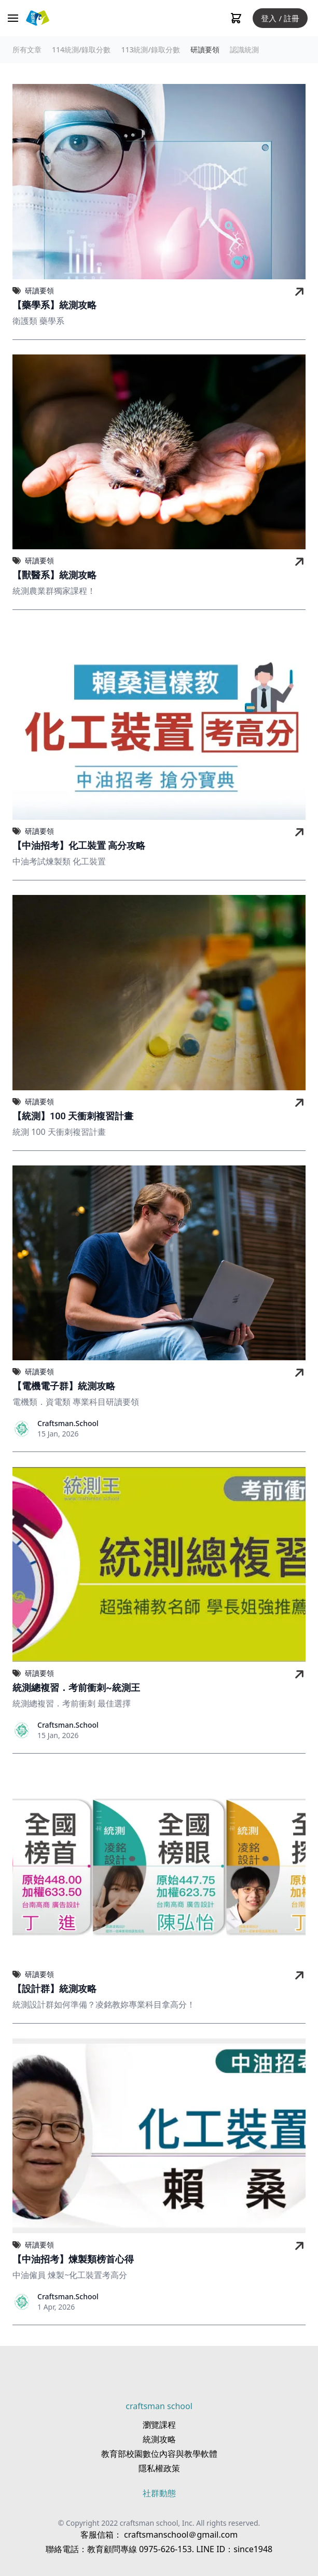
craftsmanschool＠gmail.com (180, 2534)
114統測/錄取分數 (81, 49)
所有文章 (27, 49)
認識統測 (244, 49)
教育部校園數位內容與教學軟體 (159, 2453)
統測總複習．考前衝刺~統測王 (76, 1687)
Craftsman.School (68, 1423)
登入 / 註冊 (280, 18)
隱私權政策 (159, 2468)
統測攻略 (159, 2439)
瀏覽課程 (159, 2424)
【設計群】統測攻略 (54, 1988)
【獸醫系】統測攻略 (54, 575)
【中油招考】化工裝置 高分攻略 (78, 845)
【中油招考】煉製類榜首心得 (73, 2259)
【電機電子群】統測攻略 (63, 1385)
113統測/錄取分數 (150, 49)
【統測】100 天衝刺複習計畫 (72, 1116)
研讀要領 (204, 49)
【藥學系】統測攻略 (54, 305)
